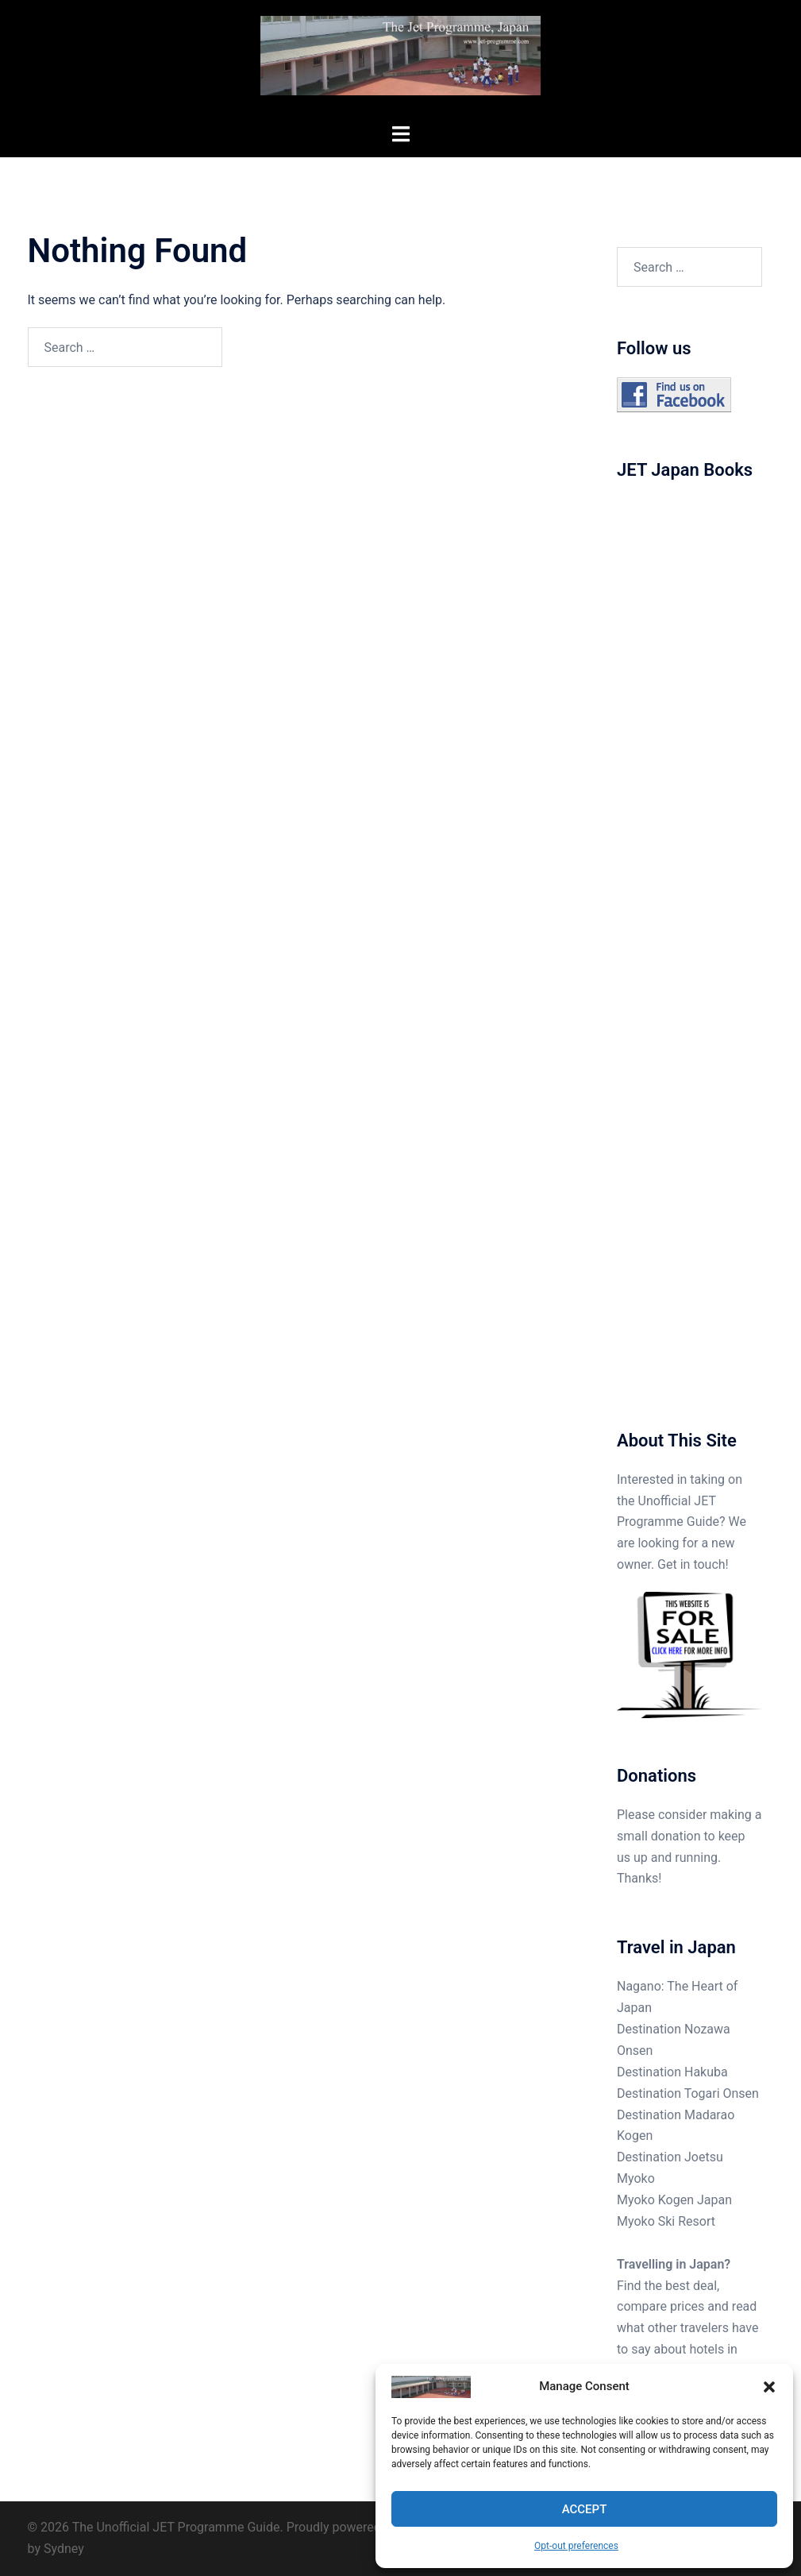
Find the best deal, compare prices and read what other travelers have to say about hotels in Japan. (687, 2328)
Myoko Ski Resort (666, 2221)
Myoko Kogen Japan (674, 2199)
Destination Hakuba (672, 2072)
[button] (769, 2387)
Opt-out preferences (576, 2545)
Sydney (64, 2548)
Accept (584, 2509)
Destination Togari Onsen (688, 2093)
